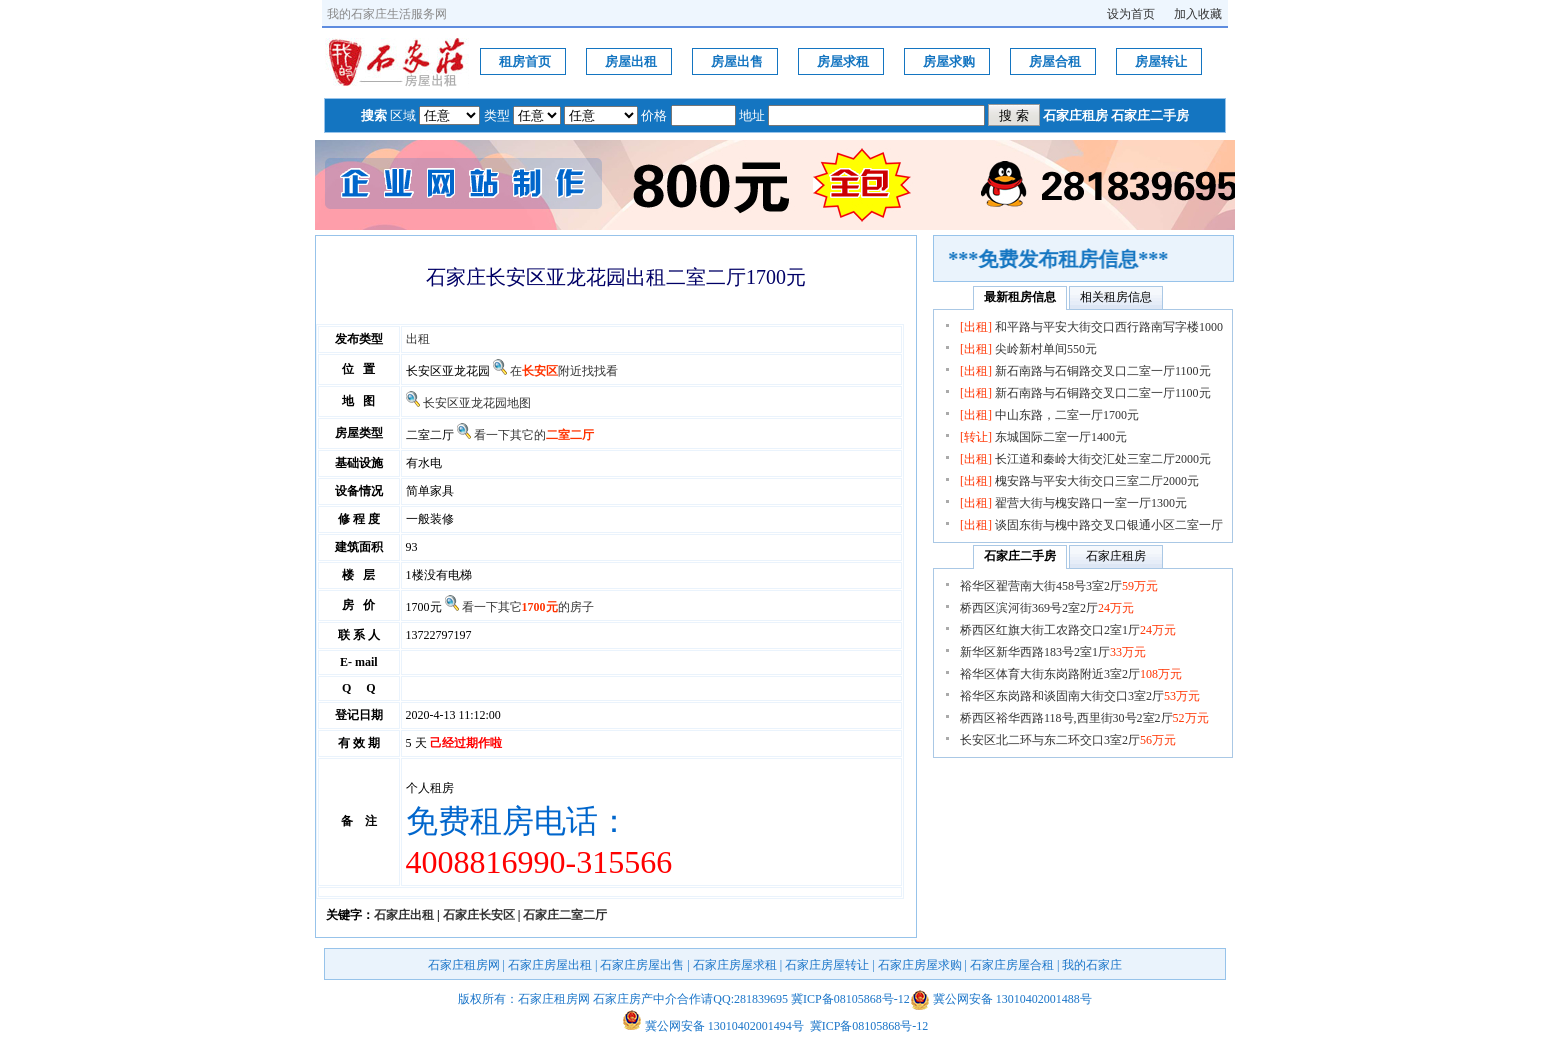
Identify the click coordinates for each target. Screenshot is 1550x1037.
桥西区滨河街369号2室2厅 (1047, 608)
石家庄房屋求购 (920, 965)
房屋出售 (737, 61)
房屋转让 (1161, 61)
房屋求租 (843, 61)
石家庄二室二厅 (565, 915)
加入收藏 (1198, 14)
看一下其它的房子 (528, 607)
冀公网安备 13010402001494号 (713, 1026)
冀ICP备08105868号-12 (850, 999)
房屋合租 (1055, 61)
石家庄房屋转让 (827, 965)
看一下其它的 (534, 435)
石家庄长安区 (479, 915)
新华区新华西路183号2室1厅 (1053, 652)
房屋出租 (631, 61)
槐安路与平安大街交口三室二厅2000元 (1097, 481)
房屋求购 (949, 61)
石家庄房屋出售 (642, 965)
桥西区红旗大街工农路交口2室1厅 (1068, 630)
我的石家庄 (1092, 965)
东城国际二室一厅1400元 (1061, 437)
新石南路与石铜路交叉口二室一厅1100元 (1103, 371)
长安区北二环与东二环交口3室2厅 (1068, 740)
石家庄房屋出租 (550, 965)
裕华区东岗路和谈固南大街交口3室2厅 (1080, 696)
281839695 (761, 999)
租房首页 (525, 61)
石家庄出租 (404, 915)
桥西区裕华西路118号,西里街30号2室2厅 (1084, 718)
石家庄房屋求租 (735, 965)
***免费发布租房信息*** (1067, 259)
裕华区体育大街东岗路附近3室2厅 (1071, 674)
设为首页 (1131, 14)
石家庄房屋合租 (1012, 965)
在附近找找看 (564, 371)
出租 (418, 339)
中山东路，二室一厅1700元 (1067, 415)
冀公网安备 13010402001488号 (1012, 999)
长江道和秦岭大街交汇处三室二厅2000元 (1103, 459)
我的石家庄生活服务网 (387, 14)
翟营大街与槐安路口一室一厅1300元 (1091, 503)
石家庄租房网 (464, 965)
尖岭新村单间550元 (1046, 349)
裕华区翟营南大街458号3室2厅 (1059, 586)
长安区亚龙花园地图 (477, 403)
